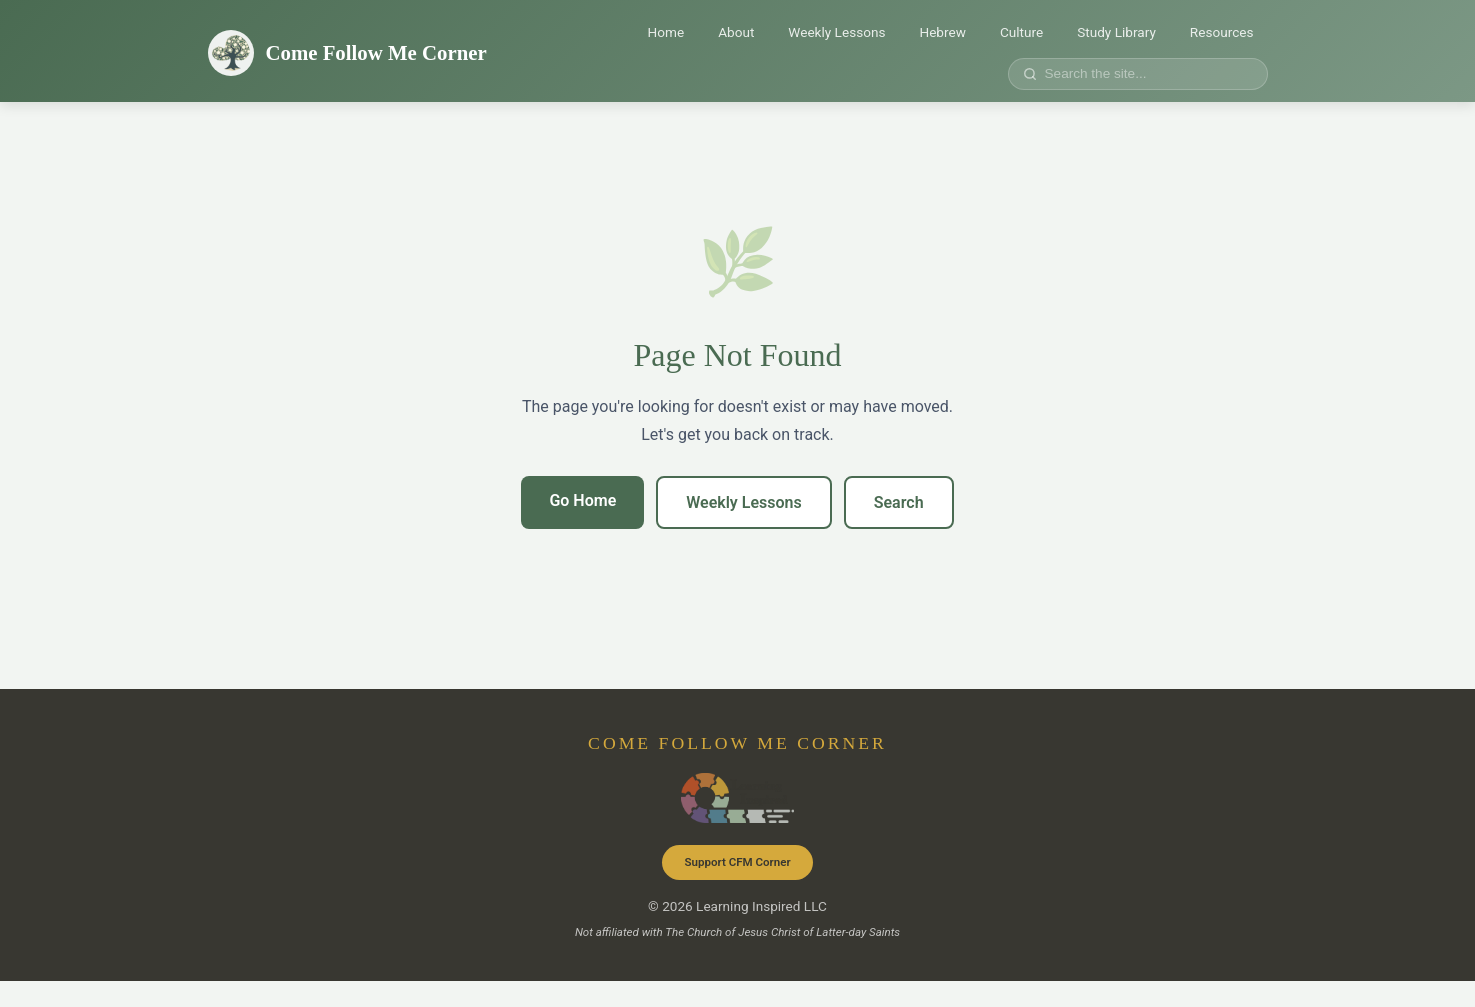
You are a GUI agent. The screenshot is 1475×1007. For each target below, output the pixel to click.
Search (899, 502)
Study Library (1116, 32)
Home (666, 32)
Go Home (582, 500)
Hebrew (942, 32)
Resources (1222, 32)
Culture (1021, 32)
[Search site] (1145, 73)
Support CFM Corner (737, 862)
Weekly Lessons (836, 32)
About (736, 32)
